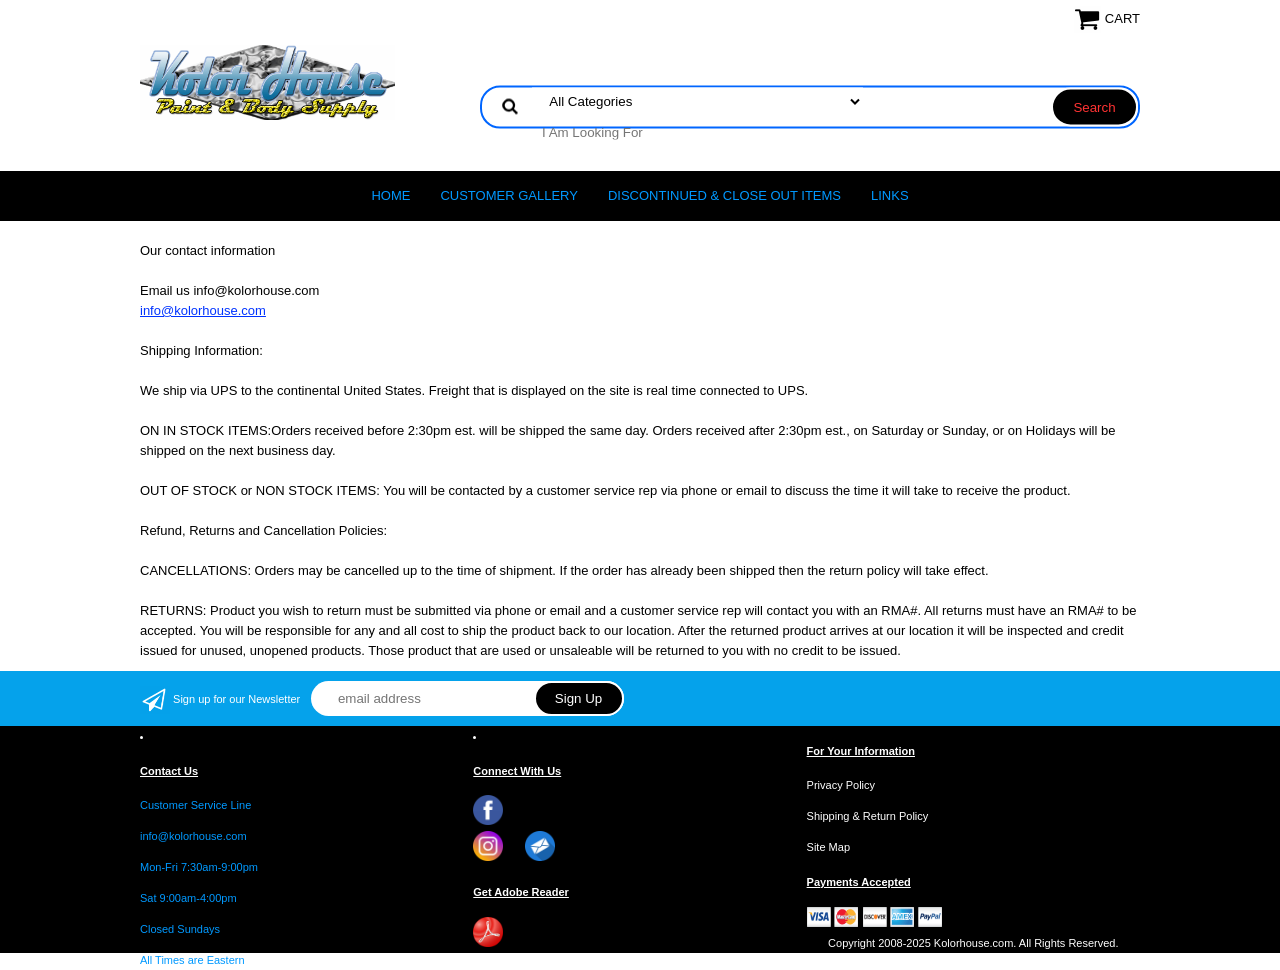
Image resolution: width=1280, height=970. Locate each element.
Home (390, 195)
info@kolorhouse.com (203, 310)
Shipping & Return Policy (868, 816)
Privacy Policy (841, 785)
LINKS (890, 195)
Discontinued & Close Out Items (724, 195)
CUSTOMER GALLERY (509, 195)
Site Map (828, 847)
